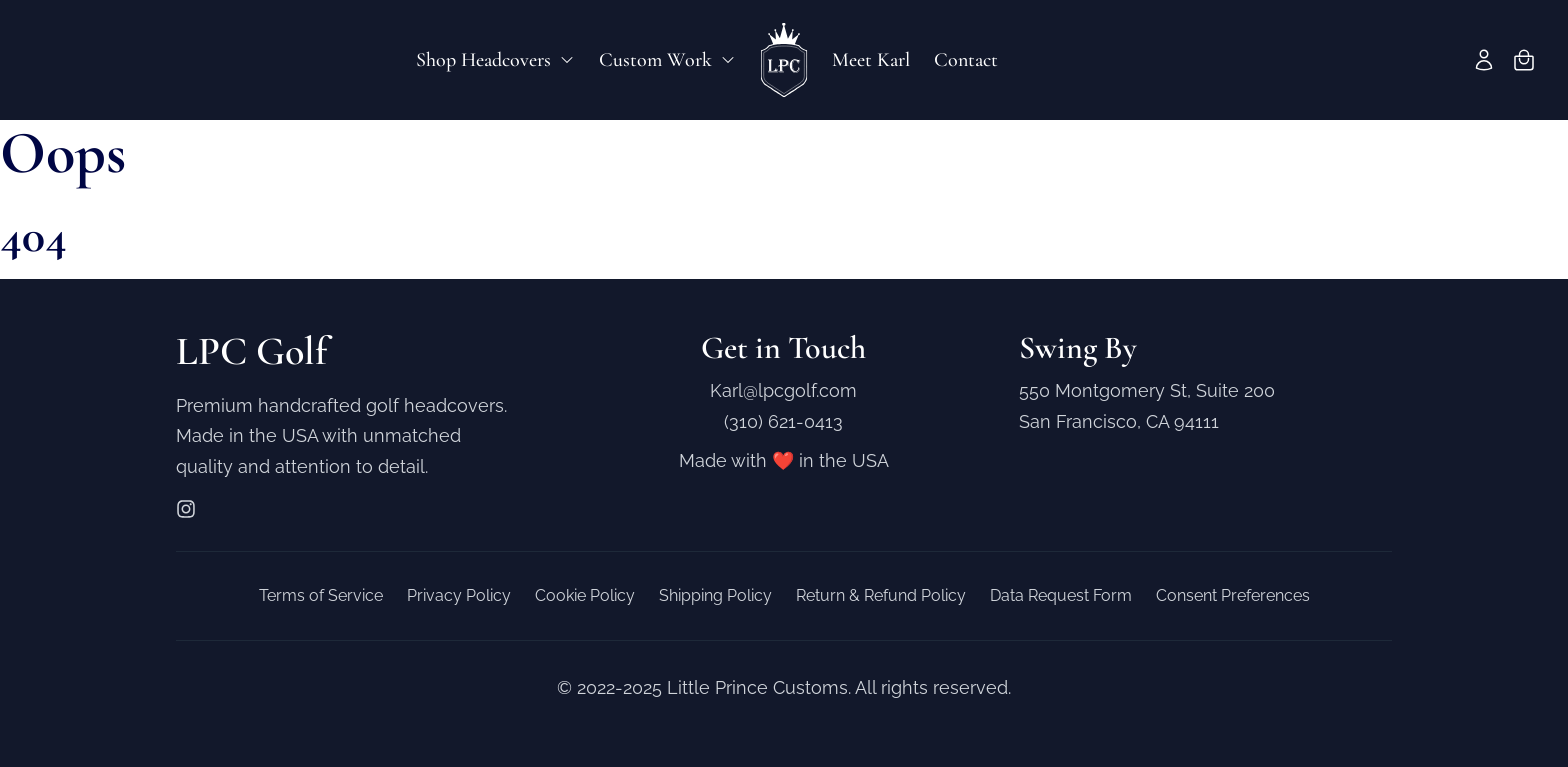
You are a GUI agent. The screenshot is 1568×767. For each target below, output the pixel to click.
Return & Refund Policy (881, 595)
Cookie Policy (585, 595)
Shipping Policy (715, 595)
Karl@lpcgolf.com (783, 390)
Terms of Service (321, 595)
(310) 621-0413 (783, 421)
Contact (966, 60)
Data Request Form (1061, 595)
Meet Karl (871, 60)
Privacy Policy (459, 595)
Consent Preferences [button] (1233, 595)
